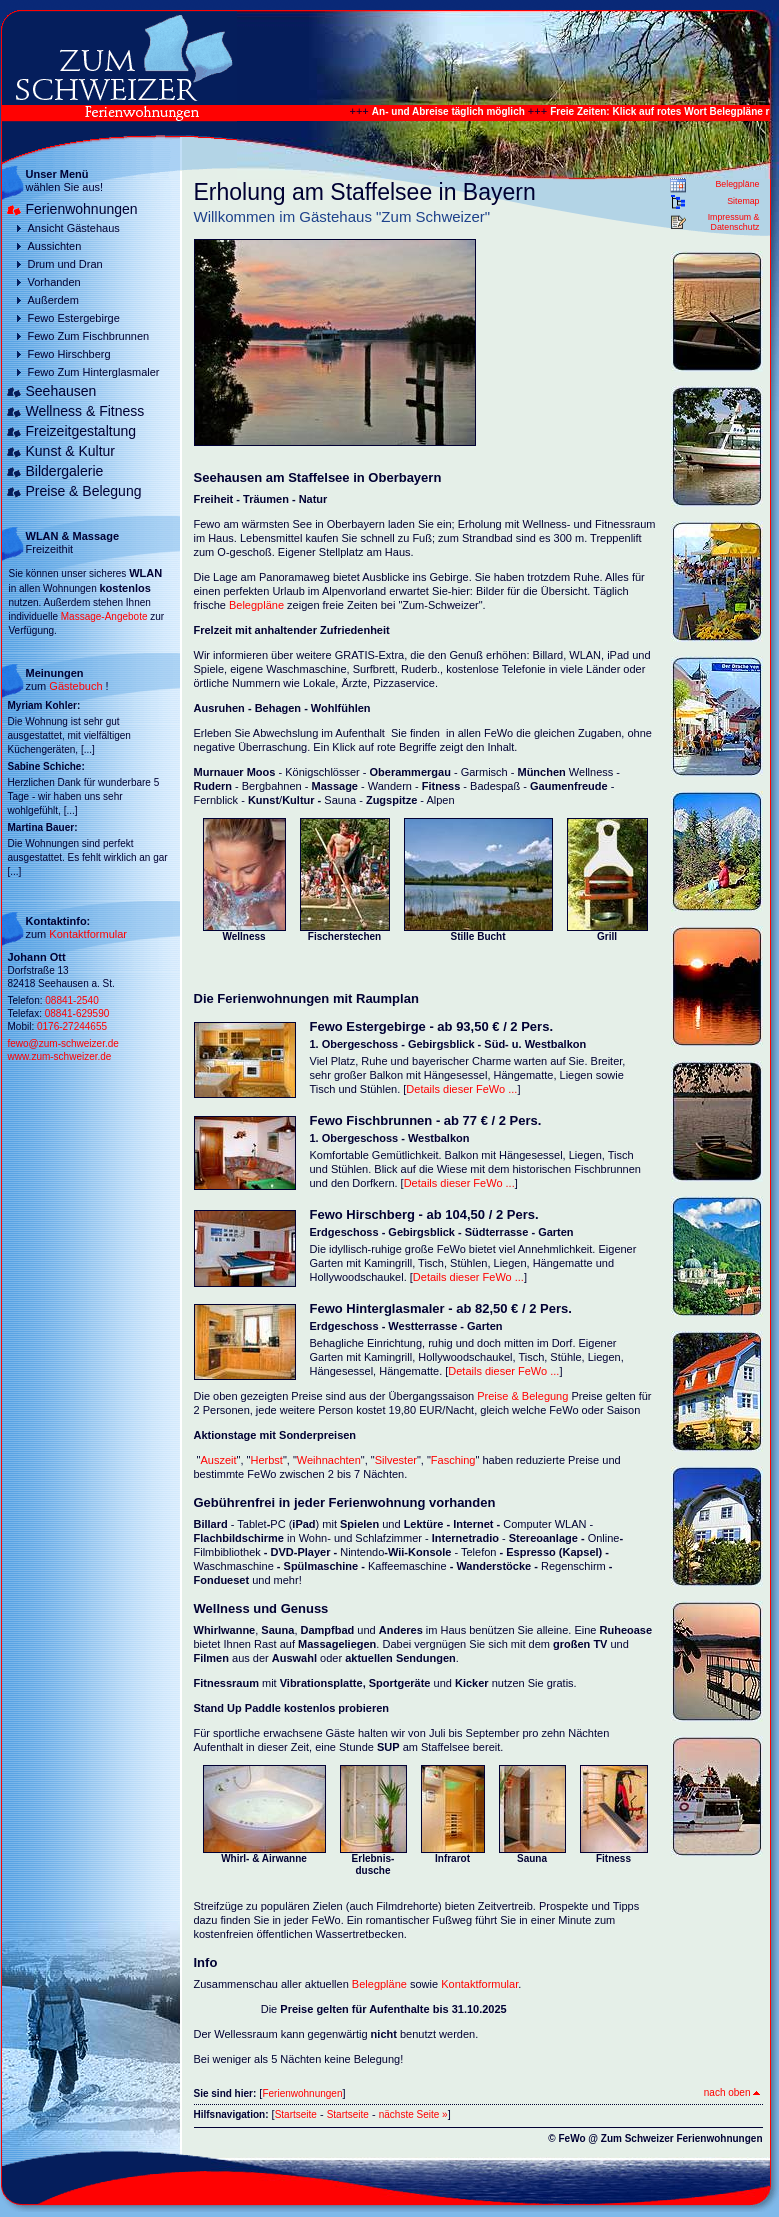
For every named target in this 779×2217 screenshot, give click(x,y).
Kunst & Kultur (71, 451)
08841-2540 (71, 1000)
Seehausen (61, 391)
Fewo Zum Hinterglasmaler (94, 372)
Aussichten (55, 246)
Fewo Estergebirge (74, 318)
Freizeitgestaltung (81, 431)
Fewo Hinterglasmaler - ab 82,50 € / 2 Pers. (441, 1308)
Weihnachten (329, 1460)
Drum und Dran (65, 264)
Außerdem (53, 300)
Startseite (296, 2114)
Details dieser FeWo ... (461, 1089)
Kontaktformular (88, 934)
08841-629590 (77, 1013)
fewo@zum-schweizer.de (63, 1043)
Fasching (453, 1460)
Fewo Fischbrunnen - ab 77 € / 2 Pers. (426, 1120)
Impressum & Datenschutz (734, 222)
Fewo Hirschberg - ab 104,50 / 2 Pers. (424, 1214)
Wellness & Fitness (85, 411)
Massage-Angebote (104, 616)
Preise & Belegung (84, 491)
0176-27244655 (72, 1026)
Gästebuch (75, 686)
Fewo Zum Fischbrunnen (89, 336)
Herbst (266, 1460)
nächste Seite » (413, 2114)
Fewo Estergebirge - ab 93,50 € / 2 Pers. (432, 1026)
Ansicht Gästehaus (74, 228)
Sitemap (743, 201)
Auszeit (218, 1460)
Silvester (396, 1460)
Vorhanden (54, 282)
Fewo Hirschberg (69, 354)
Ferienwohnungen (82, 209)
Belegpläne (737, 184)
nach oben (732, 2092)
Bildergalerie (65, 471)
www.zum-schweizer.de (60, 1056)
